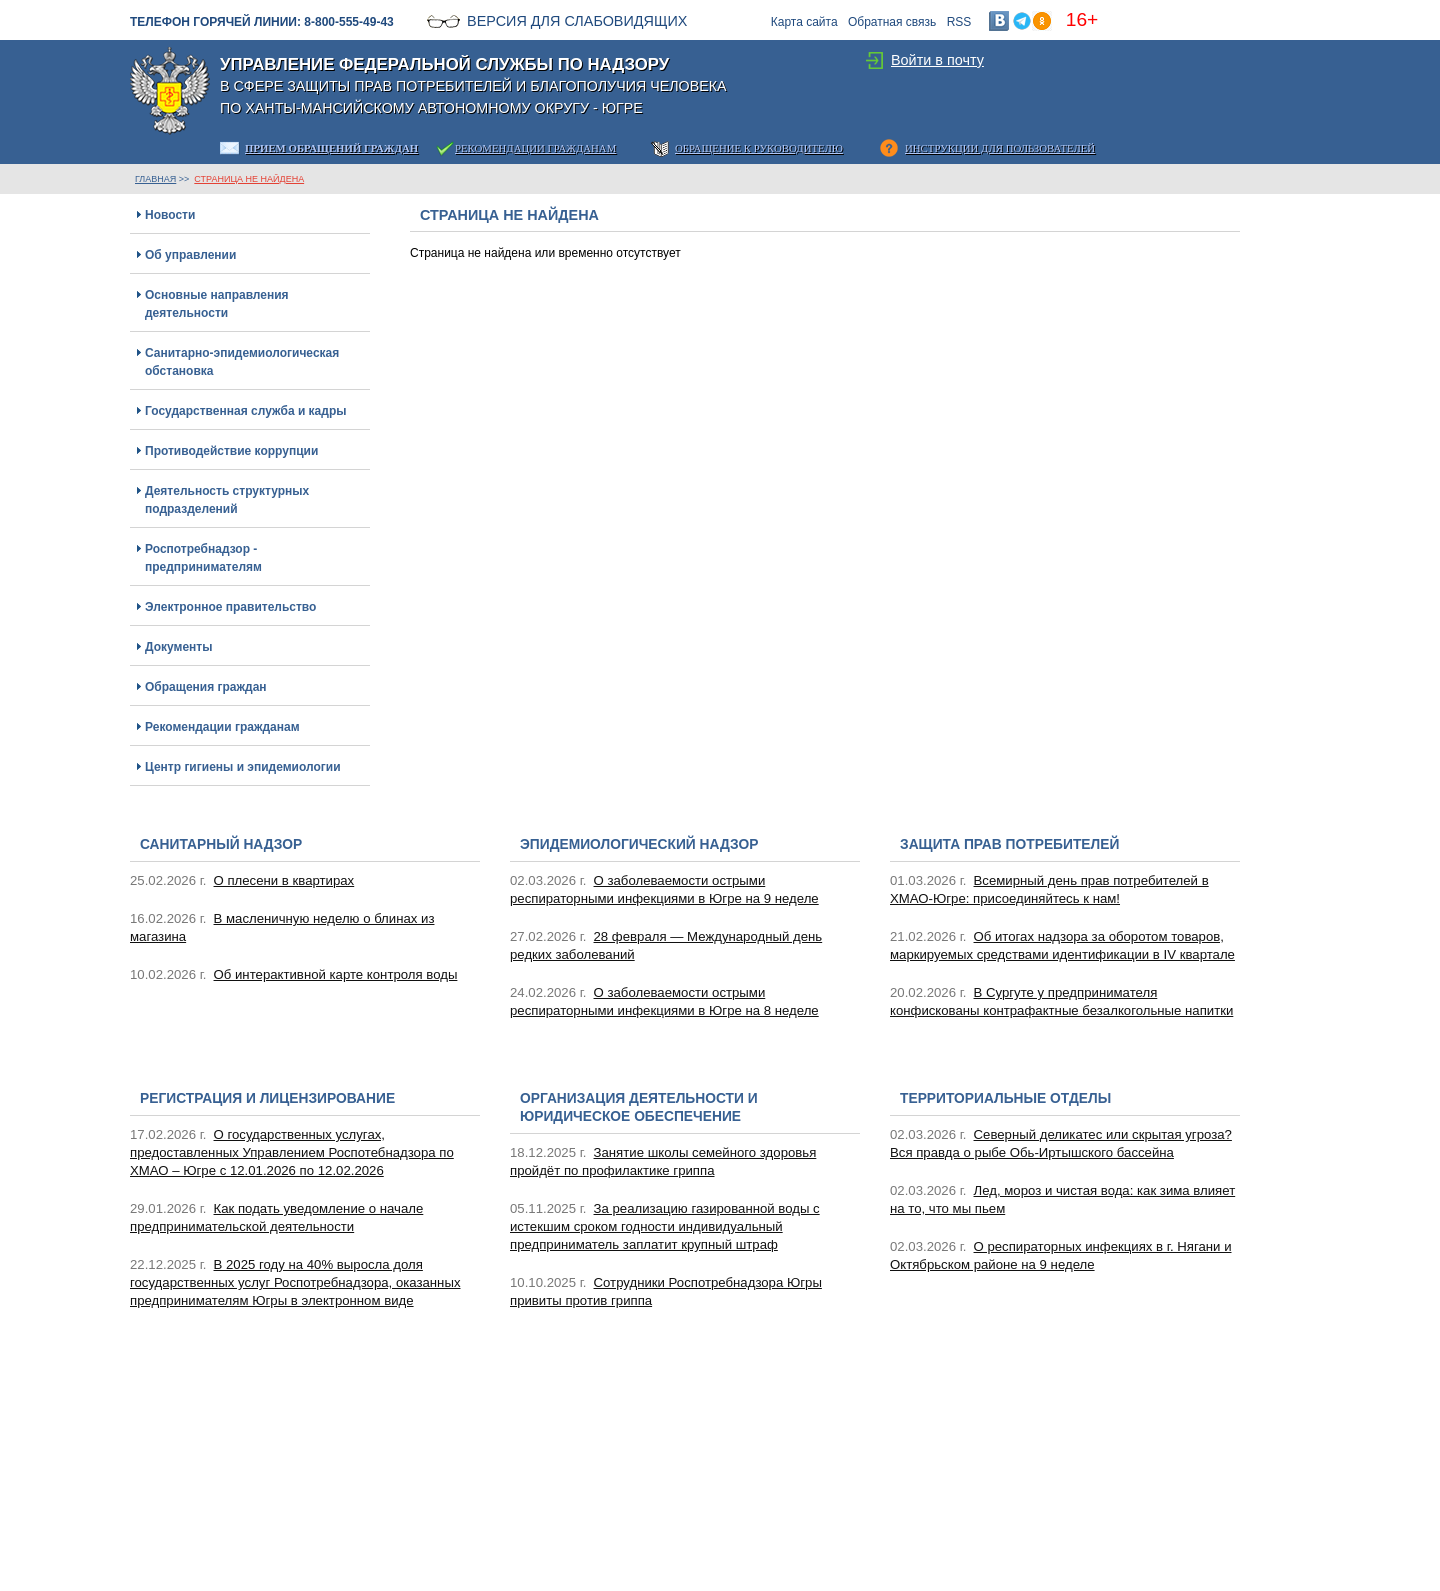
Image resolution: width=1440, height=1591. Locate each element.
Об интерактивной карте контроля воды (336, 974)
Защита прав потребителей (1009, 844)
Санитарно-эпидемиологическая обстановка (242, 362)
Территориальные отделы (1005, 1098)
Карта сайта (804, 22)
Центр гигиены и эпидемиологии (243, 767)
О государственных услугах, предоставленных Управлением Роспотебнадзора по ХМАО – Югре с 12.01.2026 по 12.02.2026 (292, 1152)
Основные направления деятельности (217, 304)
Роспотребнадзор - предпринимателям (203, 558)
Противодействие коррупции (231, 451)
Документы (178, 647)
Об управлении (190, 255)
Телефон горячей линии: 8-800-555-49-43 (262, 22)
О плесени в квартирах (284, 880)
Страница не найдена (249, 179)
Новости (170, 215)
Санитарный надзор (221, 844)
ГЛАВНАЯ (155, 179)
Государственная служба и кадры (245, 411)
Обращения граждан (206, 687)
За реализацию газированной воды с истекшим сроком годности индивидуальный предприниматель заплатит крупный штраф (665, 1226)
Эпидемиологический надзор (639, 844)
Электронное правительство (230, 607)
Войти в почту (937, 60)
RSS (959, 22)
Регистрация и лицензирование (267, 1098)
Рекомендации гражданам (222, 727)
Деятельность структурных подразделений (227, 500)
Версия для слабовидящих (577, 21)
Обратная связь (892, 22)
